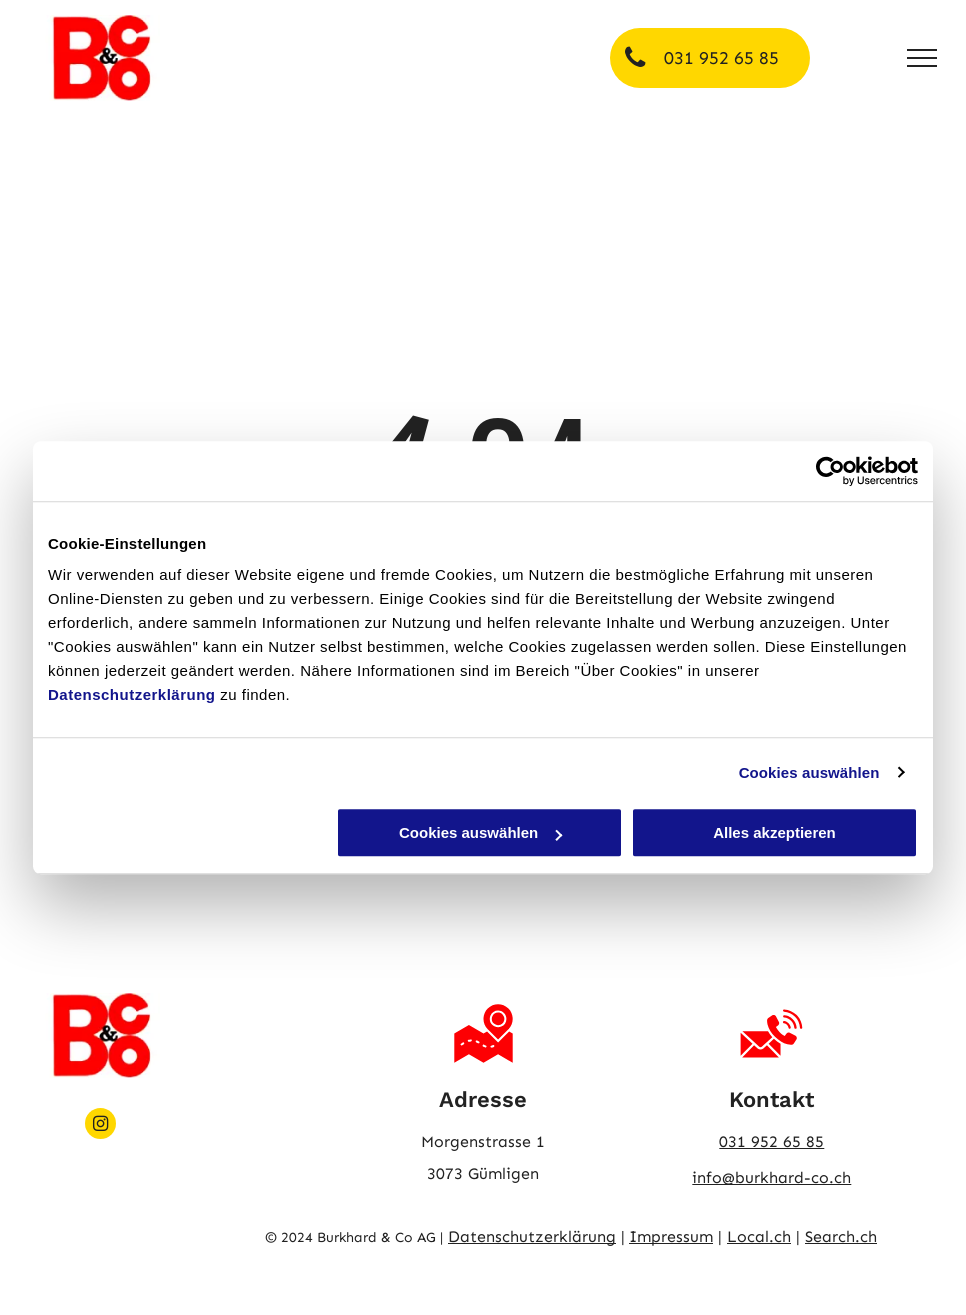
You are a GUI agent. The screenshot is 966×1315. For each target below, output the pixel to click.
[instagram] (100, 1126)
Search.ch (841, 1236)
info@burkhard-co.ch (771, 1177)
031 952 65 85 (771, 1141)
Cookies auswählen (809, 772)
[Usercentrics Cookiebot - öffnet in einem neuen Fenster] (830, 471)
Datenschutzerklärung (132, 694)
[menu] (922, 58)
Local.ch (759, 1236)
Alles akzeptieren (774, 832)
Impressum (671, 1236)
